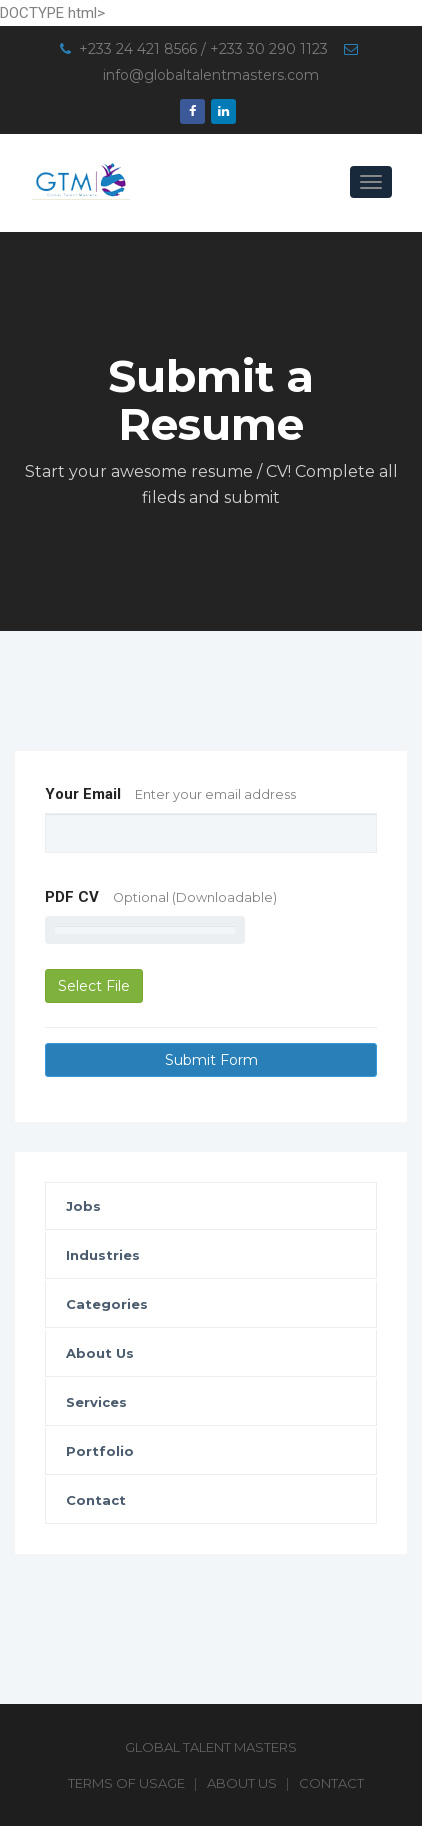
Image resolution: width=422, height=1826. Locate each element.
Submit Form (211, 1060)
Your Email (170, 794)
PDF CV (161, 897)
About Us (100, 1353)
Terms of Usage (126, 1783)
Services (96, 1402)
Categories (107, 1304)
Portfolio (100, 1451)
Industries (103, 1255)
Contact (96, 1500)
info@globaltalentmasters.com (211, 75)
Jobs (83, 1206)
